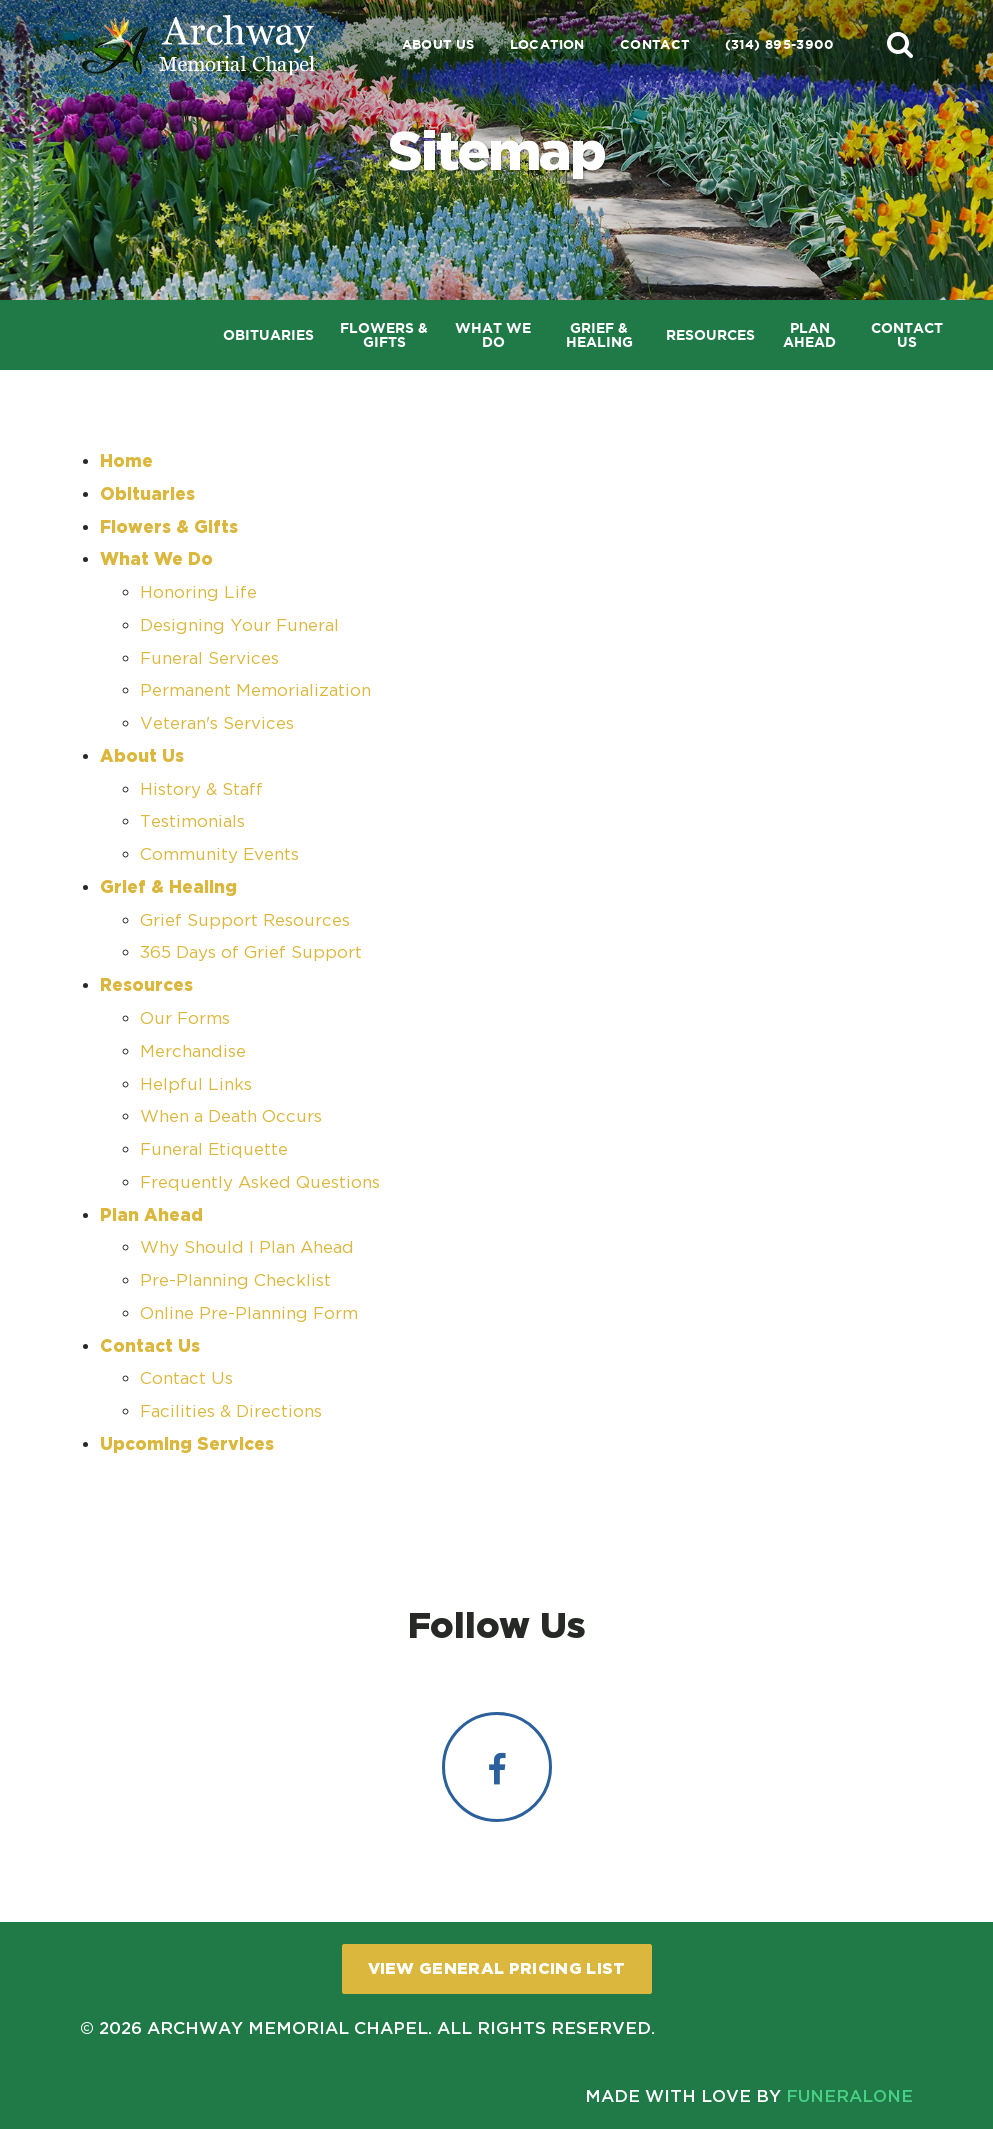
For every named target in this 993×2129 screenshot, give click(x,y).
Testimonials (192, 821)
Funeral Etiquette (214, 1149)
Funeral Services (209, 658)
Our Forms (185, 1018)
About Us (438, 44)
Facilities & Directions (231, 1411)
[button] (900, 44)
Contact (655, 44)
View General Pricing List (497, 1968)
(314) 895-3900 (779, 44)
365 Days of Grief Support (251, 952)
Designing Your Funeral (239, 625)
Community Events (219, 854)
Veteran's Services (217, 723)
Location (547, 44)
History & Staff (201, 789)
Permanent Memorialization (255, 690)
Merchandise (193, 1051)
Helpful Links (196, 1084)
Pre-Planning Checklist (235, 1280)
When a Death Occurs (231, 1116)
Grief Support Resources (245, 920)
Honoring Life (198, 592)
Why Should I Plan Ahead (247, 1247)
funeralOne (849, 2095)
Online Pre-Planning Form (249, 1313)
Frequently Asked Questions (260, 1182)
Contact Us (186, 1378)
